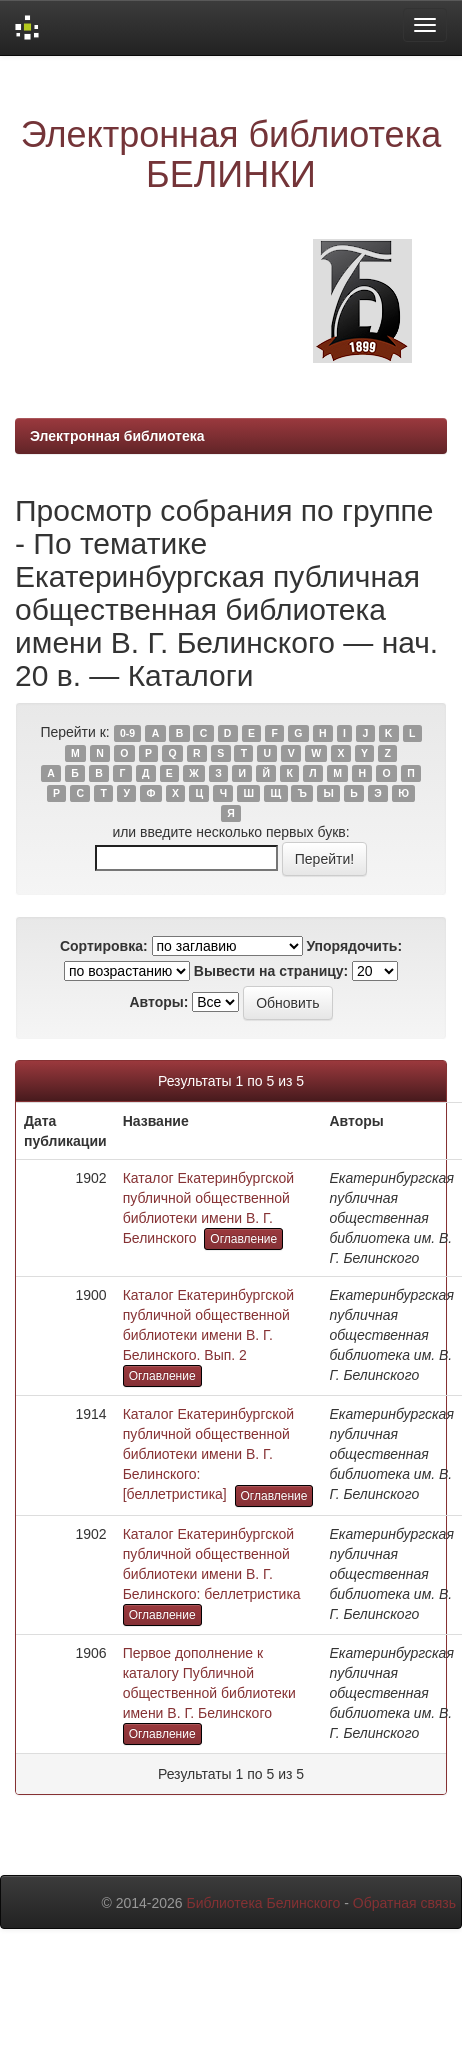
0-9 (127, 733)
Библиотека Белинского (263, 1903)
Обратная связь (404, 1903)
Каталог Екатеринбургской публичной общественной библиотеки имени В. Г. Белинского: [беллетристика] (208, 1454)
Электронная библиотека (117, 436)
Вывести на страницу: (271, 971)
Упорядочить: (354, 946)
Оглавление (243, 1239)
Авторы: (158, 1002)
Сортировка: (104, 946)
